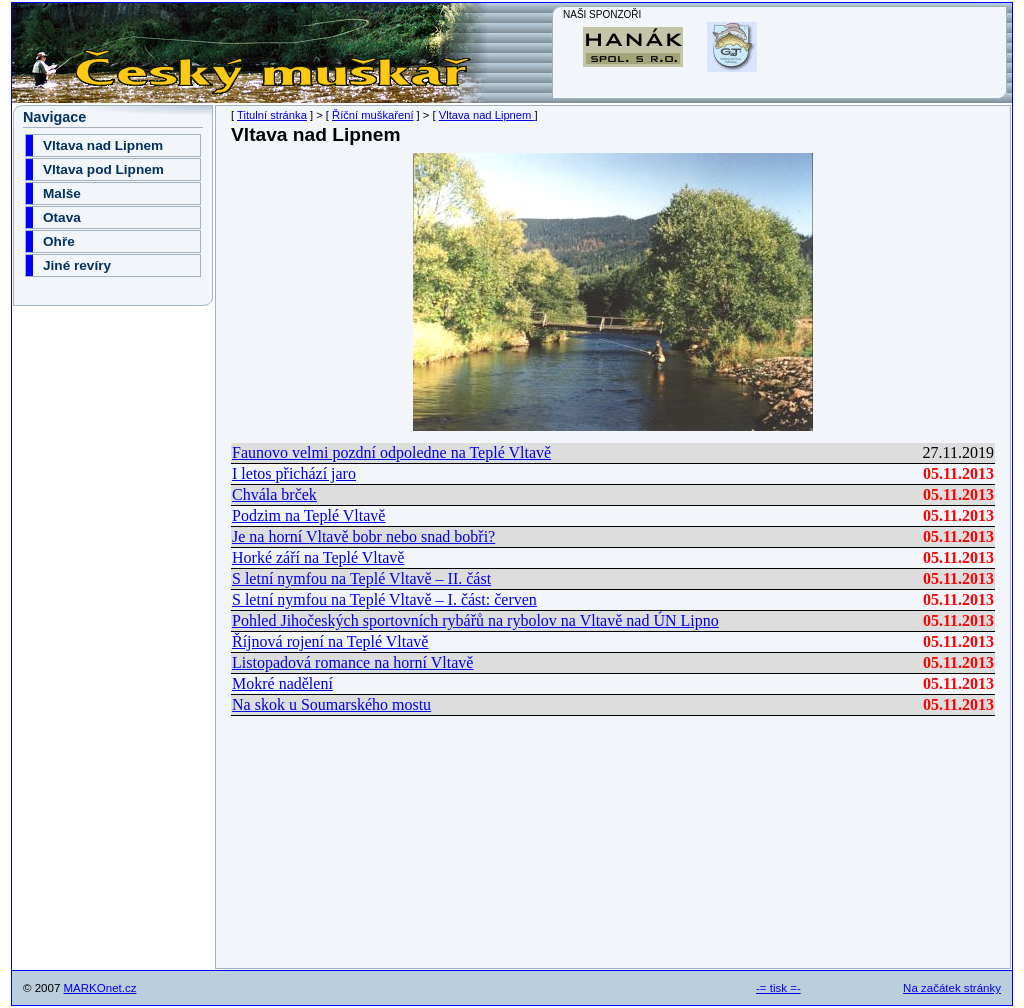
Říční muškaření (372, 115)
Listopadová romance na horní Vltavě (352, 662)
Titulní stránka (272, 115)
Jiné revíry (77, 265)
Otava (62, 217)
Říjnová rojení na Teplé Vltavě (330, 641)
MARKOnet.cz (100, 988)
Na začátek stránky (952, 988)
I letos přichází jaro (294, 473)
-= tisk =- (778, 988)
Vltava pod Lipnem (103, 169)
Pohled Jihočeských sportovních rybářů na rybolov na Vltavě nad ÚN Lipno (475, 620)
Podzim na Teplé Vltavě (308, 515)
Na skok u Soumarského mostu (331, 704)
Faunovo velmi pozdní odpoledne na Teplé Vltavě (391, 452)
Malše (62, 193)
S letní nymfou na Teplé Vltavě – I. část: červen (384, 599)
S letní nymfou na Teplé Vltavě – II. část (361, 578)
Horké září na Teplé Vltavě (318, 557)
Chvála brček (274, 494)
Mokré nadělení (282, 683)
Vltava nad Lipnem (487, 115)
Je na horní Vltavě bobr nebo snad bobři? (363, 536)
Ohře (59, 241)
